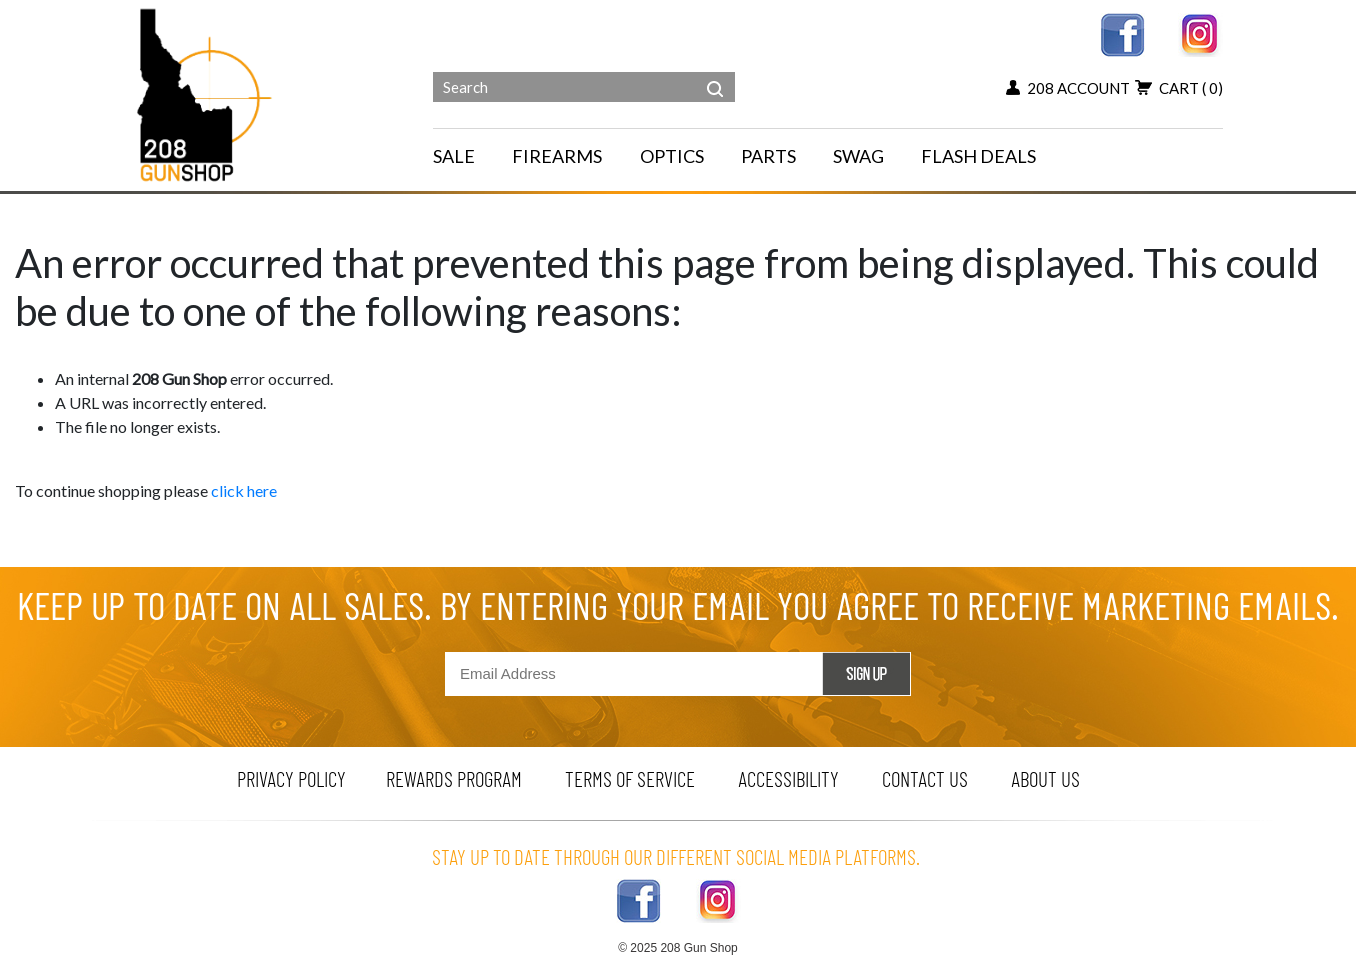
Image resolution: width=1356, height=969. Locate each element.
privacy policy (291, 778)
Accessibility (788, 778)
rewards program (454, 778)
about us (1045, 778)
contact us (925, 778)
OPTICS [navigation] (672, 156)
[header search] (715, 74)
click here (244, 490)
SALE (454, 156)
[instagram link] (1200, 32)
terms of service (630, 778)
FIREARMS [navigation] (557, 156)
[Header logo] (206, 93)
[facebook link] (1122, 32)
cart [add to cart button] (1179, 88)
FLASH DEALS (978, 156)
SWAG (858, 156)
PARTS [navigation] (768, 156)
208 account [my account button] (1068, 88)
